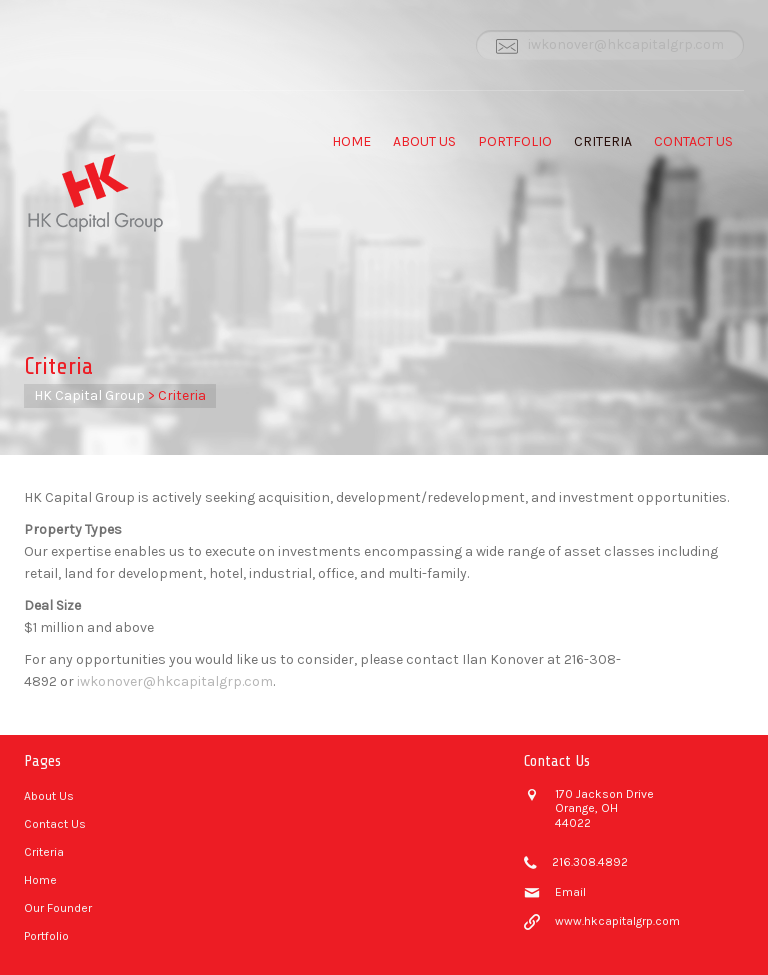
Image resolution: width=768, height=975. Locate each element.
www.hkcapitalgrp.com (617, 921)
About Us (424, 141)
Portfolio (515, 141)
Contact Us (693, 141)
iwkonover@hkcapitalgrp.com (626, 44)
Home (351, 141)
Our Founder (58, 908)
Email (570, 892)
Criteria (603, 141)
